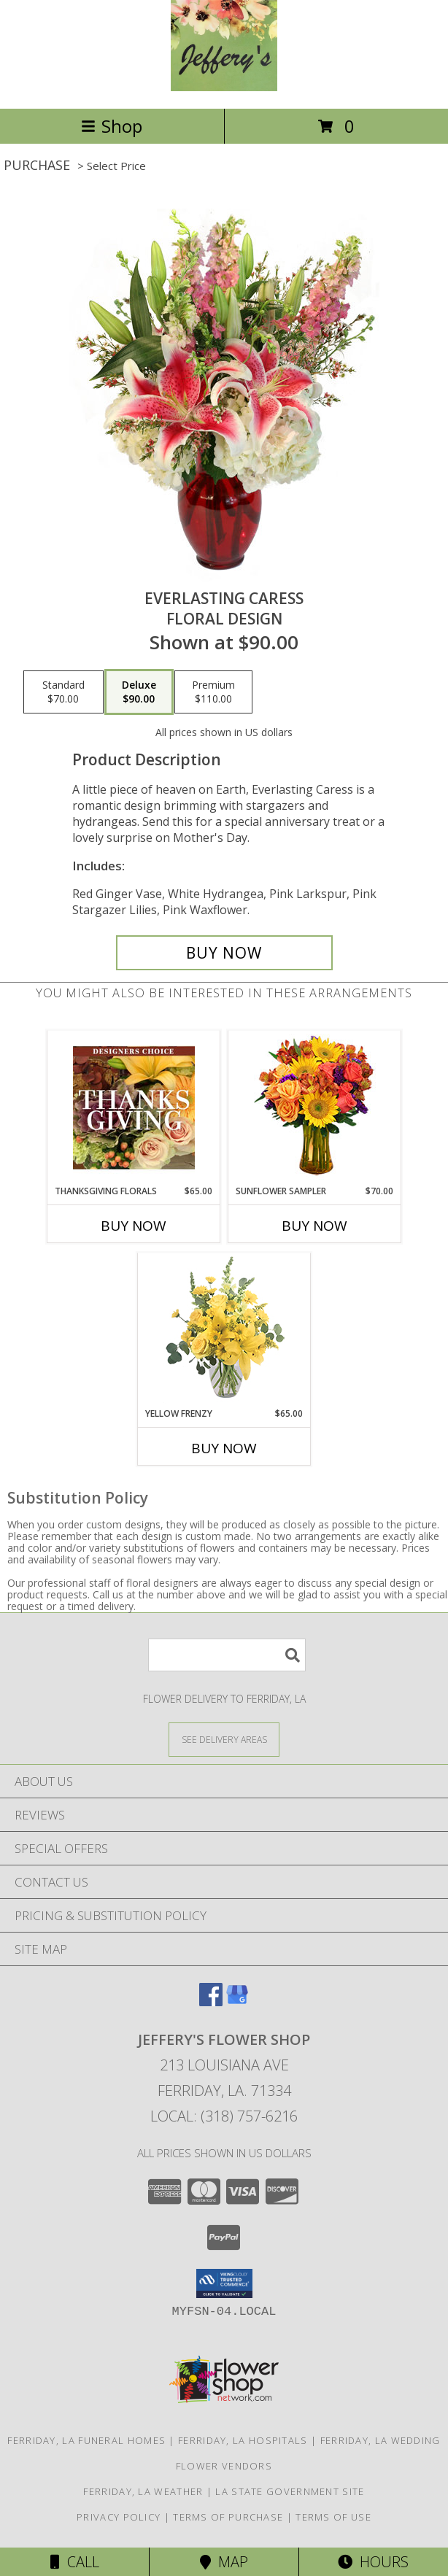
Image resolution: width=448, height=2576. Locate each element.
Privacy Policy (119, 2516)
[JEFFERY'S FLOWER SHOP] (224, 87)
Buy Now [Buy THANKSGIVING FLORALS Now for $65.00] (133, 1225)
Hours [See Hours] (373, 2562)
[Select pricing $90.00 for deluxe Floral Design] (139, 692)
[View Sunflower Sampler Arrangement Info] (315, 1108)
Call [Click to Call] (74, 2562)
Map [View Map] (224, 2562)
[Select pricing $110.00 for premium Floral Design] (213, 692)
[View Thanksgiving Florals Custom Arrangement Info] (134, 1107)
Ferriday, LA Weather (143, 2491)
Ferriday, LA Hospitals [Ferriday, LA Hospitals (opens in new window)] (243, 2440)
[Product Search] (227, 1655)
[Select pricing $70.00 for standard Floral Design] (63, 692)
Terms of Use (333, 2516)
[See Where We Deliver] (224, 1739)
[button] (224, 2283)
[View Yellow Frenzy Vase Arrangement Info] (224, 1330)
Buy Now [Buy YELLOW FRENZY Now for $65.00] (224, 1448)
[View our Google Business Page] (237, 2001)
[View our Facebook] (211, 2001)
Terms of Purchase (228, 2516)
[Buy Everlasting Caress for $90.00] (224, 952)
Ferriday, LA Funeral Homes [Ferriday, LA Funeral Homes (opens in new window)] (86, 2440)
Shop (111, 126)
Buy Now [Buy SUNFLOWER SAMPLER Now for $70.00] (314, 1225)
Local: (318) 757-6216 (224, 2116)
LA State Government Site (289, 2491)
